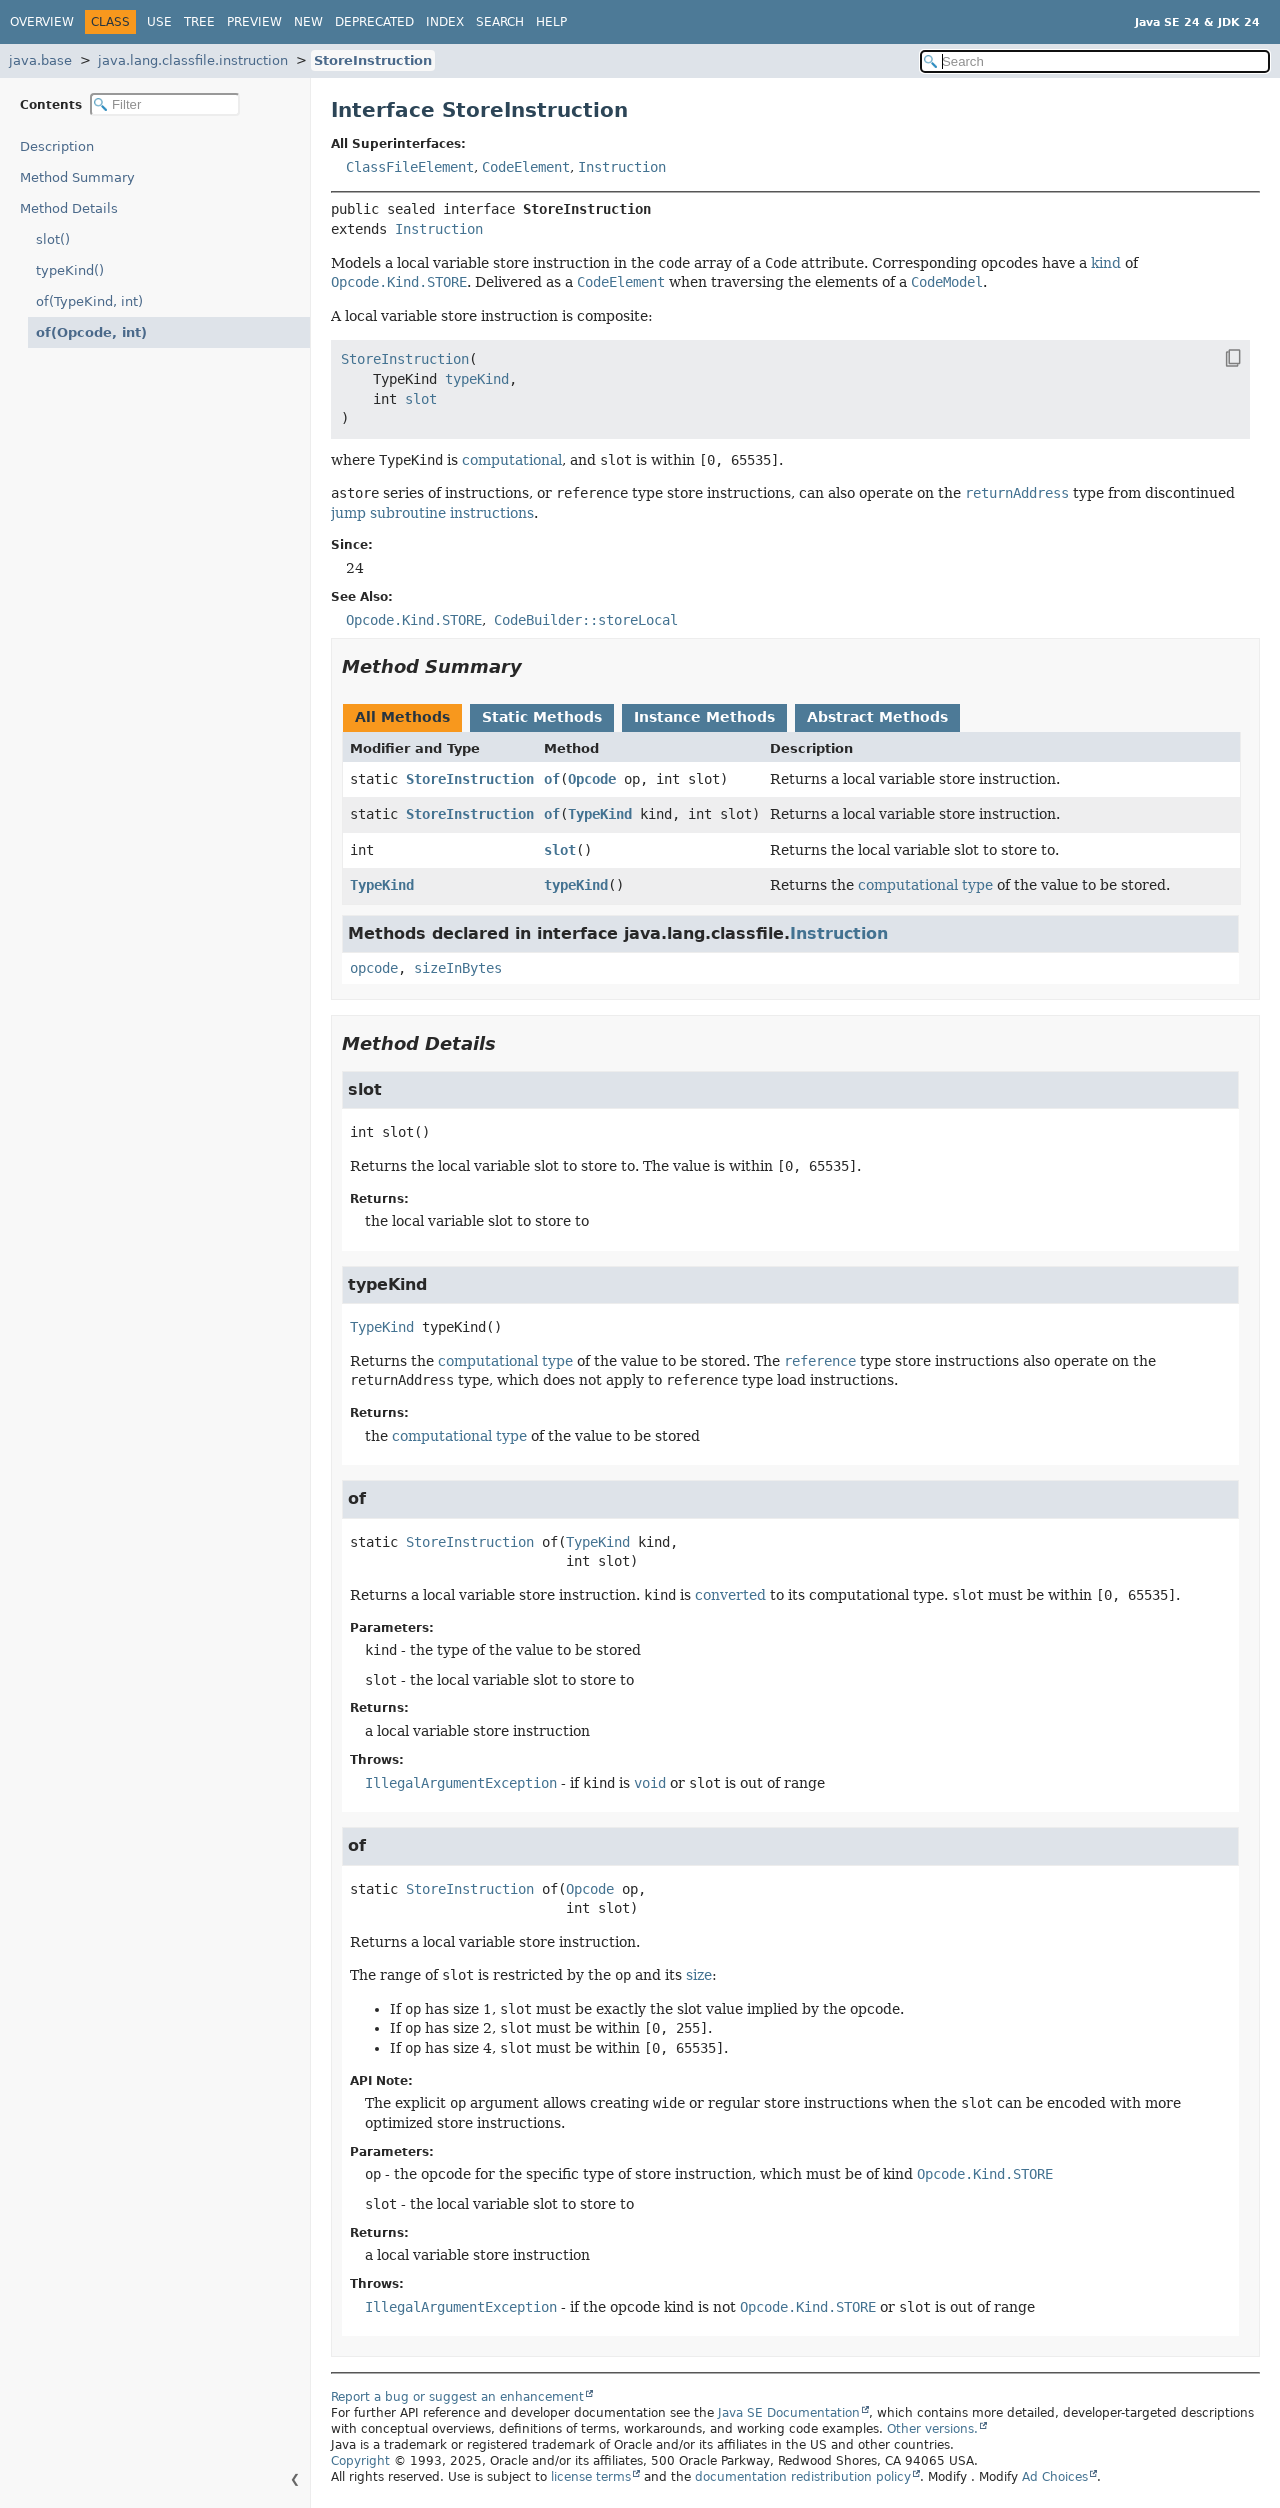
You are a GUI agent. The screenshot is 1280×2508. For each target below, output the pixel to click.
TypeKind (600, 814)
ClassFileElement (410, 167)
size (699, 1975)
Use (159, 22)
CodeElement (526, 167)
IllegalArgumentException (461, 1783)
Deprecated (374, 22)
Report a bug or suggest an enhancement (457, 2397)
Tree (199, 22)
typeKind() (70, 270)
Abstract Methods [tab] (877, 717)
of (552, 779)
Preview (254, 22)
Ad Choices (1055, 2477)
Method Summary (77, 177)
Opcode (592, 779)
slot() (53, 239)
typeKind (576, 885)
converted (730, 1595)
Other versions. (932, 2429)
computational (512, 460)
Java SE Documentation (789, 2413)
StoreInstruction (373, 60)
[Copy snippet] (1215, 358)
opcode (374, 968)
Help (551, 22)
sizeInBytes (458, 968)
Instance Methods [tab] (704, 717)
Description (61, 146)
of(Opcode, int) (84, 332)
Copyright (360, 2461)
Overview (42, 22)
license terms (591, 2477)
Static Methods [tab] (542, 717)
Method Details (69, 208)
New (308, 22)
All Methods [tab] (402, 717)
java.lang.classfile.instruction (193, 60)
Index (445, 22)
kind (1106, 263)
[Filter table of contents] (165, 104)
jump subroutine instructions (432, 513)
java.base (40, 60)
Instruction (622, 167)
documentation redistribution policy (803, 2477)
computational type (925, 885)
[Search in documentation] (1095, 61)
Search (500, 22)
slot (560, 850)
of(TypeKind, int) (89, 301)
